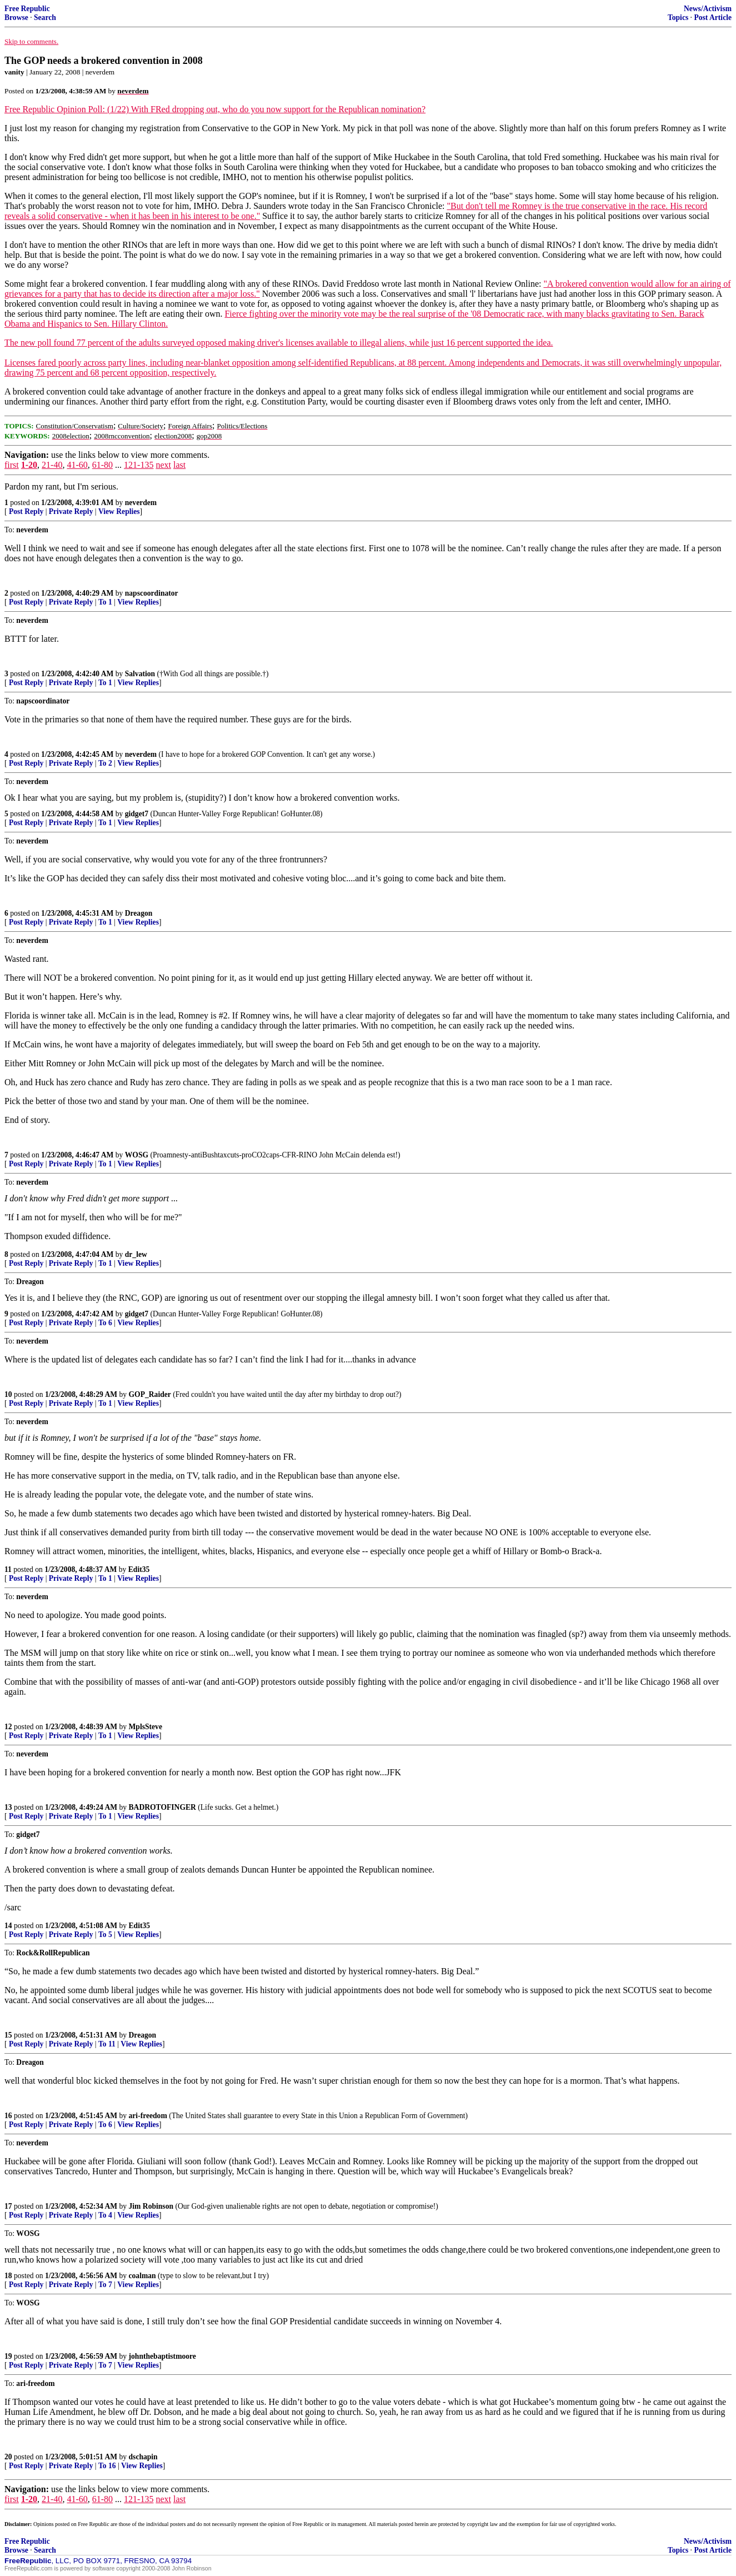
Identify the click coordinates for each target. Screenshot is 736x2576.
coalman (142, 2276)
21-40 (52, 465)
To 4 (105, 2215)
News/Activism (708, 8)
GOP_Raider (150, 1394)
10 (8, 1394)
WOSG (136, 1155)
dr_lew (136, 1254)
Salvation (140, 674)
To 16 (107, 2466)
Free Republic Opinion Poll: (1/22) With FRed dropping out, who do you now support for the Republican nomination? (214, 109)
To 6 (105, 1323)
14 (8, 1925)
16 (8, 2115)
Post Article (713, 17)
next (163, 465)
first (11, 465)
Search (45, 17)
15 (8, 2035)
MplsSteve (145, 1727)
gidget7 (136, 814)
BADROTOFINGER (162, 1807)
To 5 (105, 1934)
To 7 (105, 2284)
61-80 (102, 465)
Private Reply (71, 511)
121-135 (138, 465)
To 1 (105, 602)
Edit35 (139, 1569)
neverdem (141, 502)
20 (8, 2457)
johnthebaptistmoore (162, 2356)
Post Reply (26, 511)
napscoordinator (151, 593)
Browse (16, 17)
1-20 (29, 465)
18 (8, 2276)
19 (8, 2356)
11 (8, 1569)
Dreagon (139, 913)
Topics (678, 17)
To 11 (107, 2044)
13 (8, 1807)
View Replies (119, 511)
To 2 (105, 763)
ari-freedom (148, 2115)
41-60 (77, 465)
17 (8, 2206)
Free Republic (27, 8)
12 (8, 1727)
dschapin (143, 2457)
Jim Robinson (151, 2206)
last (179, 465)
